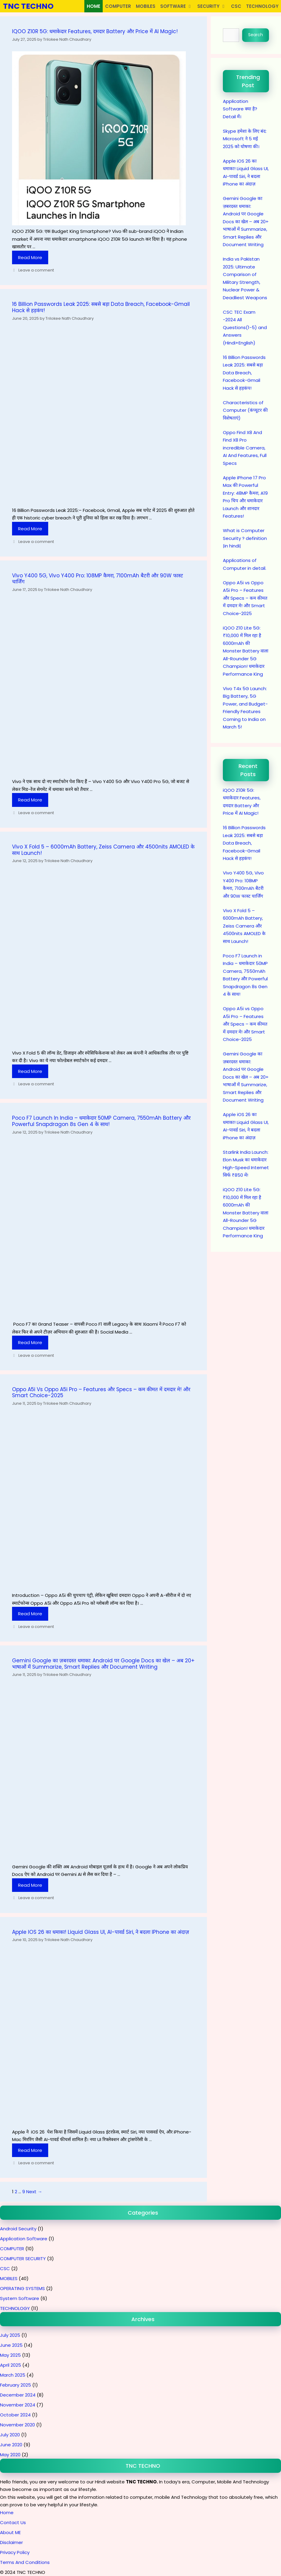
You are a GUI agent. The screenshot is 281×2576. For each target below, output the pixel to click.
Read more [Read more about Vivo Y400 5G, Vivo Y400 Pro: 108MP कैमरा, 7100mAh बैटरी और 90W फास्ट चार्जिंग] (30, 800)
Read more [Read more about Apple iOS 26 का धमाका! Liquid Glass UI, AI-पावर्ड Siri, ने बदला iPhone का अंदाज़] (30, 2150)
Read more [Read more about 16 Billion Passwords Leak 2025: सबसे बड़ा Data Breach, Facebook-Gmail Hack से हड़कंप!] (30, 528)
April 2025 (10, 2365)
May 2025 (10, 2355)
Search (255, 35)
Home (7, 2512)
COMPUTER (118, 6)
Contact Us (13, 2522)
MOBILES (145, 6)
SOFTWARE (177, 6)
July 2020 (10, 2435)
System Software (19, 2298)
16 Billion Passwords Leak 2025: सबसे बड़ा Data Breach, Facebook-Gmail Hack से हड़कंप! (101, 307)
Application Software (23, 2238)
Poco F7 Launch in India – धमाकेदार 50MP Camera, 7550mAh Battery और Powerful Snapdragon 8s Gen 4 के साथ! (101, 1121)
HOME (93, 6)
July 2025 (10, 2335)
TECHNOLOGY (262, 6)
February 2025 (15, 2385)
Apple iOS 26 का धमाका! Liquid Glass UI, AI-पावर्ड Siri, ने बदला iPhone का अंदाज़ (100, 1932)
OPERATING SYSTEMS (22, 2288)
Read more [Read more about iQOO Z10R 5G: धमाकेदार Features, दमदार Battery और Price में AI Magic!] (30, 257)
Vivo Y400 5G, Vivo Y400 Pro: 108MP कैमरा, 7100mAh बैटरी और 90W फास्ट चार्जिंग (97, 578)
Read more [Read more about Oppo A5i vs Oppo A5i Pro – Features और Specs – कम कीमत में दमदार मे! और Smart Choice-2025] (30, 1613)
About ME (10, 2532)
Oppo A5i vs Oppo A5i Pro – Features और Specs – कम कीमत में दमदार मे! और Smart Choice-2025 (101, 1392)
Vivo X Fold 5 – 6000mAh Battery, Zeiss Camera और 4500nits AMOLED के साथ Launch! (103, 849)
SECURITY (213, 6)
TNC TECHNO (28, 6)
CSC (236, 6)
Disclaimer (11, 2542)
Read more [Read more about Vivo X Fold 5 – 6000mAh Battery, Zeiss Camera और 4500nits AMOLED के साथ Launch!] (30, 1071)
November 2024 (17, 2405)
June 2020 (11, 2444)
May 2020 (10, 2454)
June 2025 (11, 2345)
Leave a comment (36, 270)
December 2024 (18, 2395)
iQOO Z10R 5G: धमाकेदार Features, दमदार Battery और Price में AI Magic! (95, 31)
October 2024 (15, 2415)
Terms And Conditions (25, 2562)
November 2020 (17, 2425)
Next (34, 2191)
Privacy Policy (15, 2552)
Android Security (18, 2228)
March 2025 (12, 2375)
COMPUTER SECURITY (23, 2258)
